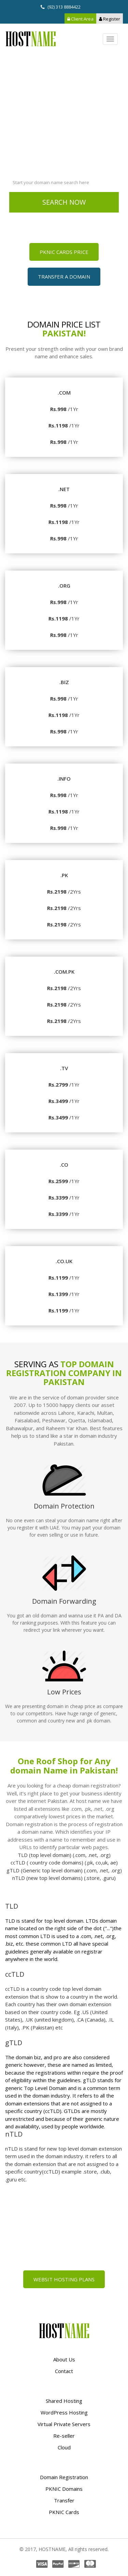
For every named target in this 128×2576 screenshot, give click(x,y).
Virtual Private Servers (64, 2424)
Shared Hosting (64, 2400)
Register (109, 19)
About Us (64, 2359)
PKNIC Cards (64, 2512)
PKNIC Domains (64, 2488)
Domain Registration (64, 2477)
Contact (64, 2371)
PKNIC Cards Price (64, 251)
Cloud (64, 2447)
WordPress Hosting (64, 2412)
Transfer (64, 2500)
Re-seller (64, 2435)
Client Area (80, 19)
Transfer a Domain (64, 276)
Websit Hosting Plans (64, 2279)
